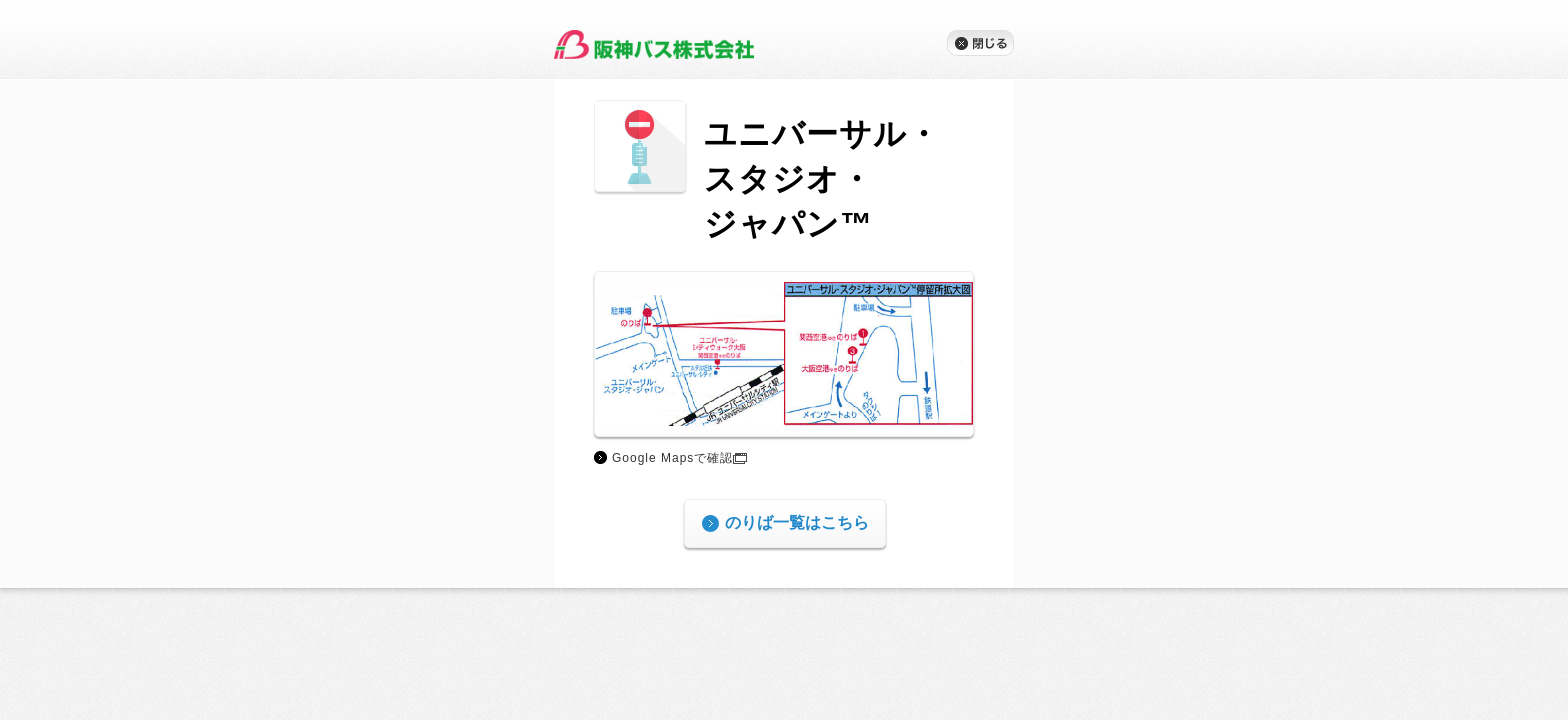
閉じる (980, 43)
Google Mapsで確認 (679, 458)
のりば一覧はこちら (797, 524)
